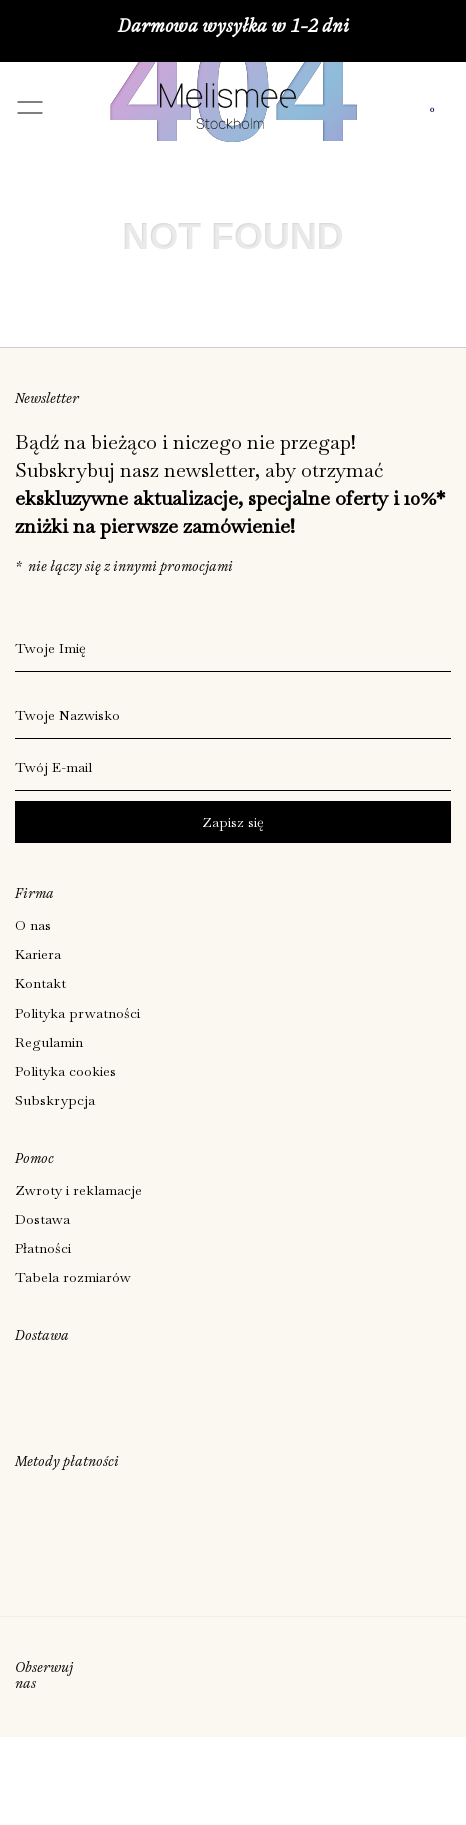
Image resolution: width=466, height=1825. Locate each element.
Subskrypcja (55, 1100)
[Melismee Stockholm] (228, 122)
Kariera (38, 954)
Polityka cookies (65, 1071)
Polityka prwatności (77, 1013)
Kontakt (40, 983)
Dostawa (42, 1219)
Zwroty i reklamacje (78, 1190)
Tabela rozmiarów (73, 1277)
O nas (33, 925)
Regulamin (49, 1042)
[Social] (97, 1677)
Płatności (43, 1248)
